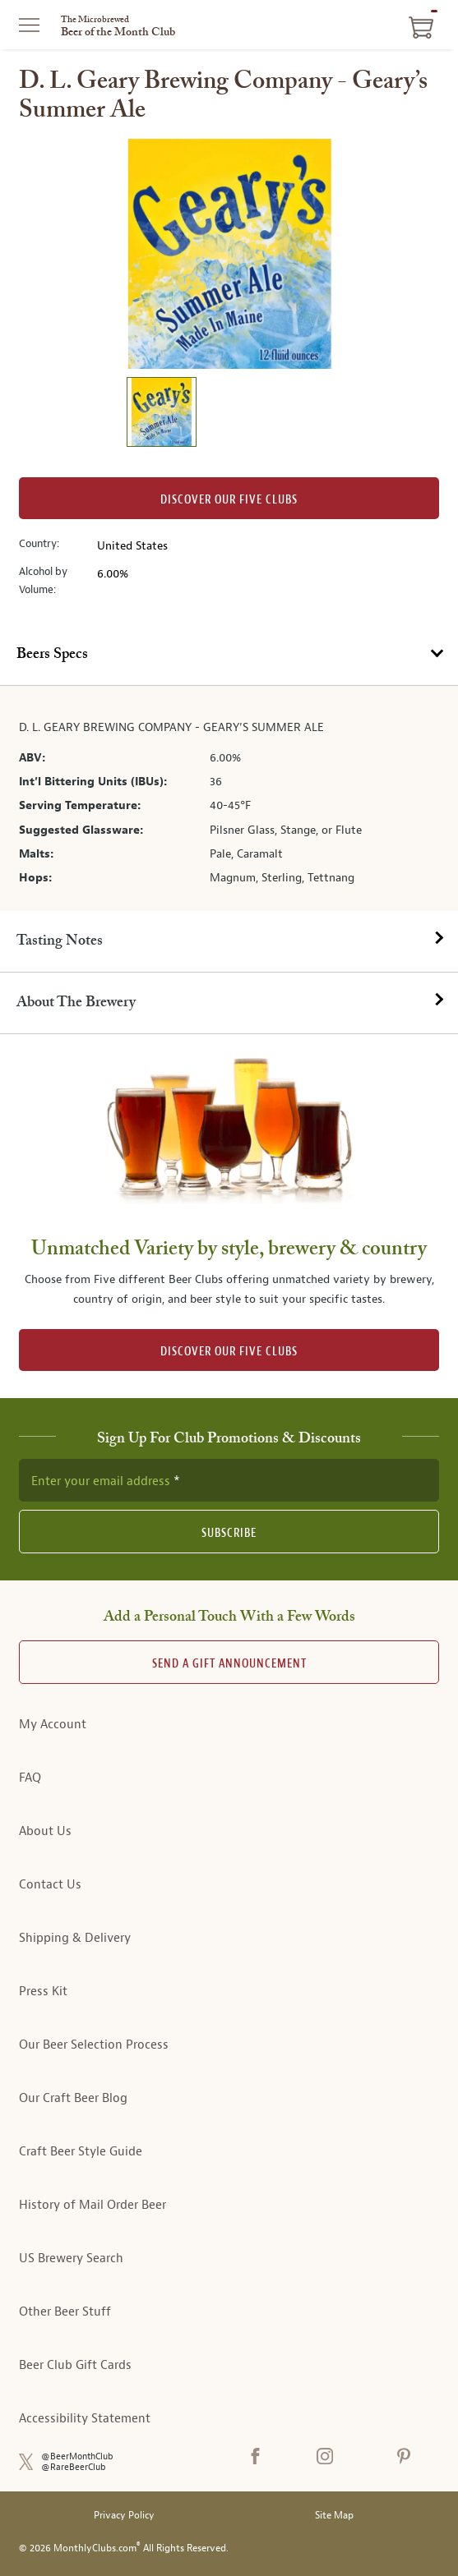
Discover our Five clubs (229, 500)
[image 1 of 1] (161, 414)
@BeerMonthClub (77, 2456)
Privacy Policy (124, 2515)
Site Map (334, 2515)
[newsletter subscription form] (229, 1480)
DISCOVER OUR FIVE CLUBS (229, 1352)
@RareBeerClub (73, 2467)
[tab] (229, 655)
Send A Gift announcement (229, 1664)
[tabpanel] (229, 798)
